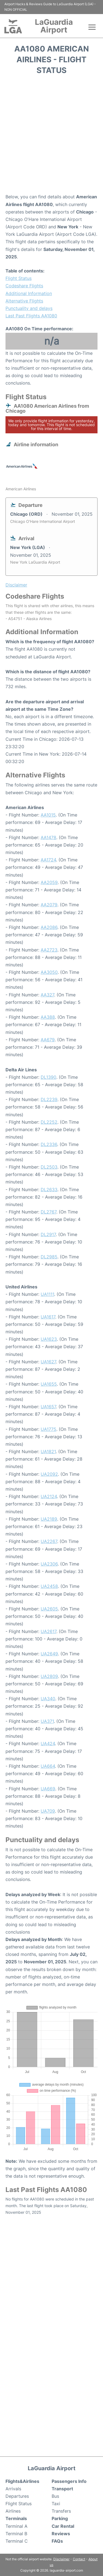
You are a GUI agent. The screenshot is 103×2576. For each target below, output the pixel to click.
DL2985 (49, 1256)
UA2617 (48, 1631)
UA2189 (49, 1519)
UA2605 (49, 1609)
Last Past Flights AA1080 (31, 315)
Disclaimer (61, 2559)
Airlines (13, 2511)
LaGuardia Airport (54, 26)
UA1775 (48, 1429)
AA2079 (49, 904)
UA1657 (48, 1406)
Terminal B (16, 2533)
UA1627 (48, 1361)
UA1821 (48, 1451)
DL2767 (48, 1212)
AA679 (48, 1039)
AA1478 (48, 837)
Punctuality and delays (28, 308)
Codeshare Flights (24, 285)
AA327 (47, 995)
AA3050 (49, 972)
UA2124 (49, 1496)
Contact (79, 2559)
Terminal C (16, 2541)
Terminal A (16, 2526)
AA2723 (49, 950)
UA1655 (49, 1384)
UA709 (48, 1811)
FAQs (57, 2541)
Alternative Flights (24, 301)
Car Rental (63, 2526)
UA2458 (49, 1586)
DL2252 (49, 1122)
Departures (17, 2496)
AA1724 (48, 860)
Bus (55, 2496)
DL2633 (49, 1189)
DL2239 (49, 1099)
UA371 (47, 1721)
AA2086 (49, 927)
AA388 (48, 1017)
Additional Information (28, 293)
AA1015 (48, 815)
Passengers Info (69, 2481)
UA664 (48, 1766)
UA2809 (49, 1676)
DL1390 (48, 1077)
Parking (60, 2518)
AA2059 (49, 882)
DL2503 (49, 1167)
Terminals (16, 2518)
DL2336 (49, 1144)
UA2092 (49, 1474)
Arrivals (13, 2488)
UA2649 (49, 1653)
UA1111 (47, 1294)
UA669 (48, 1788)
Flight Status (18, 278)
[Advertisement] (51, 136)
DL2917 (48, 1234)
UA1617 (48, 1317)
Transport (62, 2488)
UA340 (48, 1698)
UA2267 (49, 1541)
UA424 (48, 1743)
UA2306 (49, 1564)
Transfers (61, 2511)
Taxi (56, 2503)
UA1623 (49, 1339)
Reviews (61, 2533)
